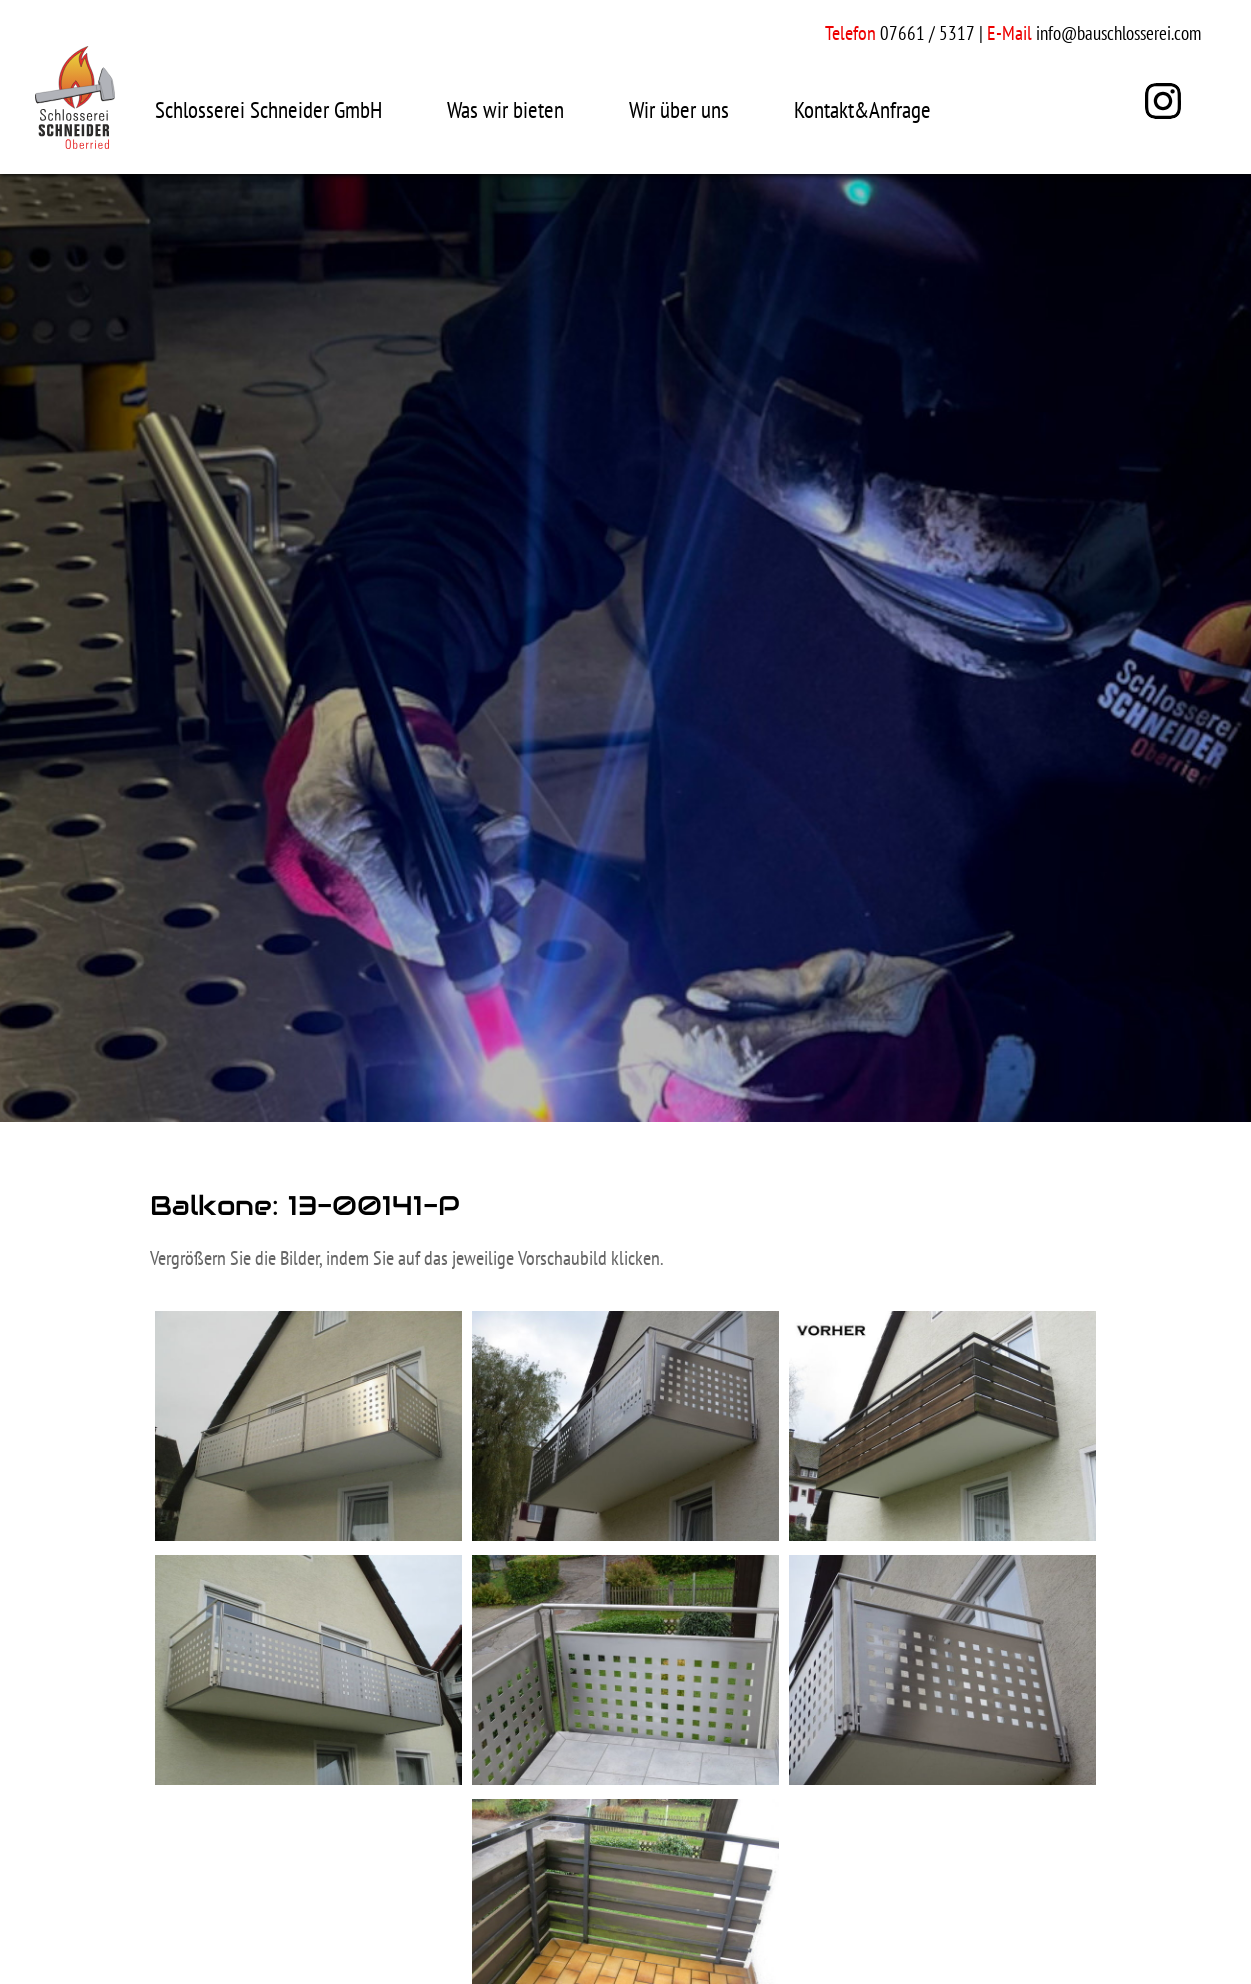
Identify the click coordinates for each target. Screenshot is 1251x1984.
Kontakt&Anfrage (862, 109)
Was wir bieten (505, 109)
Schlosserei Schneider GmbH (268, 109)
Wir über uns (679, 109)
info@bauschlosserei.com (1118, 33)
